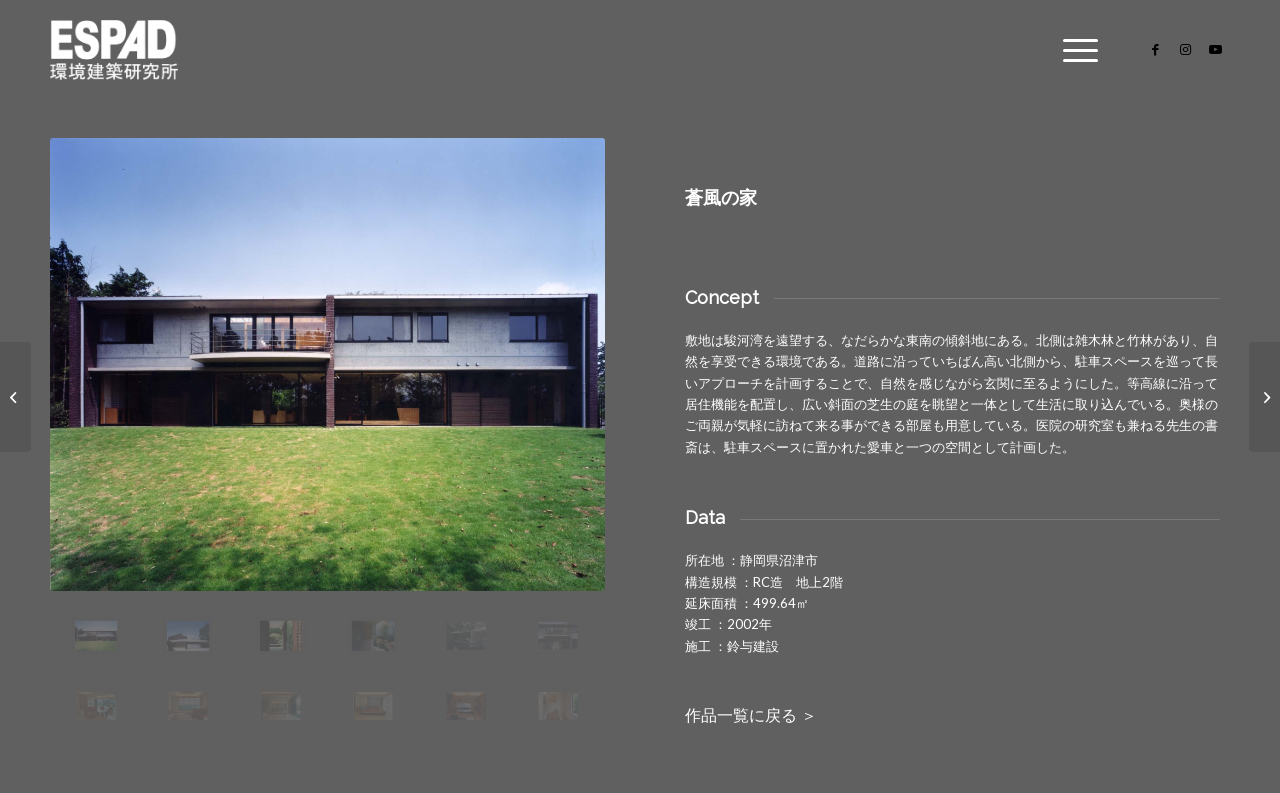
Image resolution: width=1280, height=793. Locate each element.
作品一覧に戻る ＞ (751, 715)
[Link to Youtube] (1215, 49)
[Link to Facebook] (1155, 49)
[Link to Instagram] (1185, 49)
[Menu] (1074, 50)
